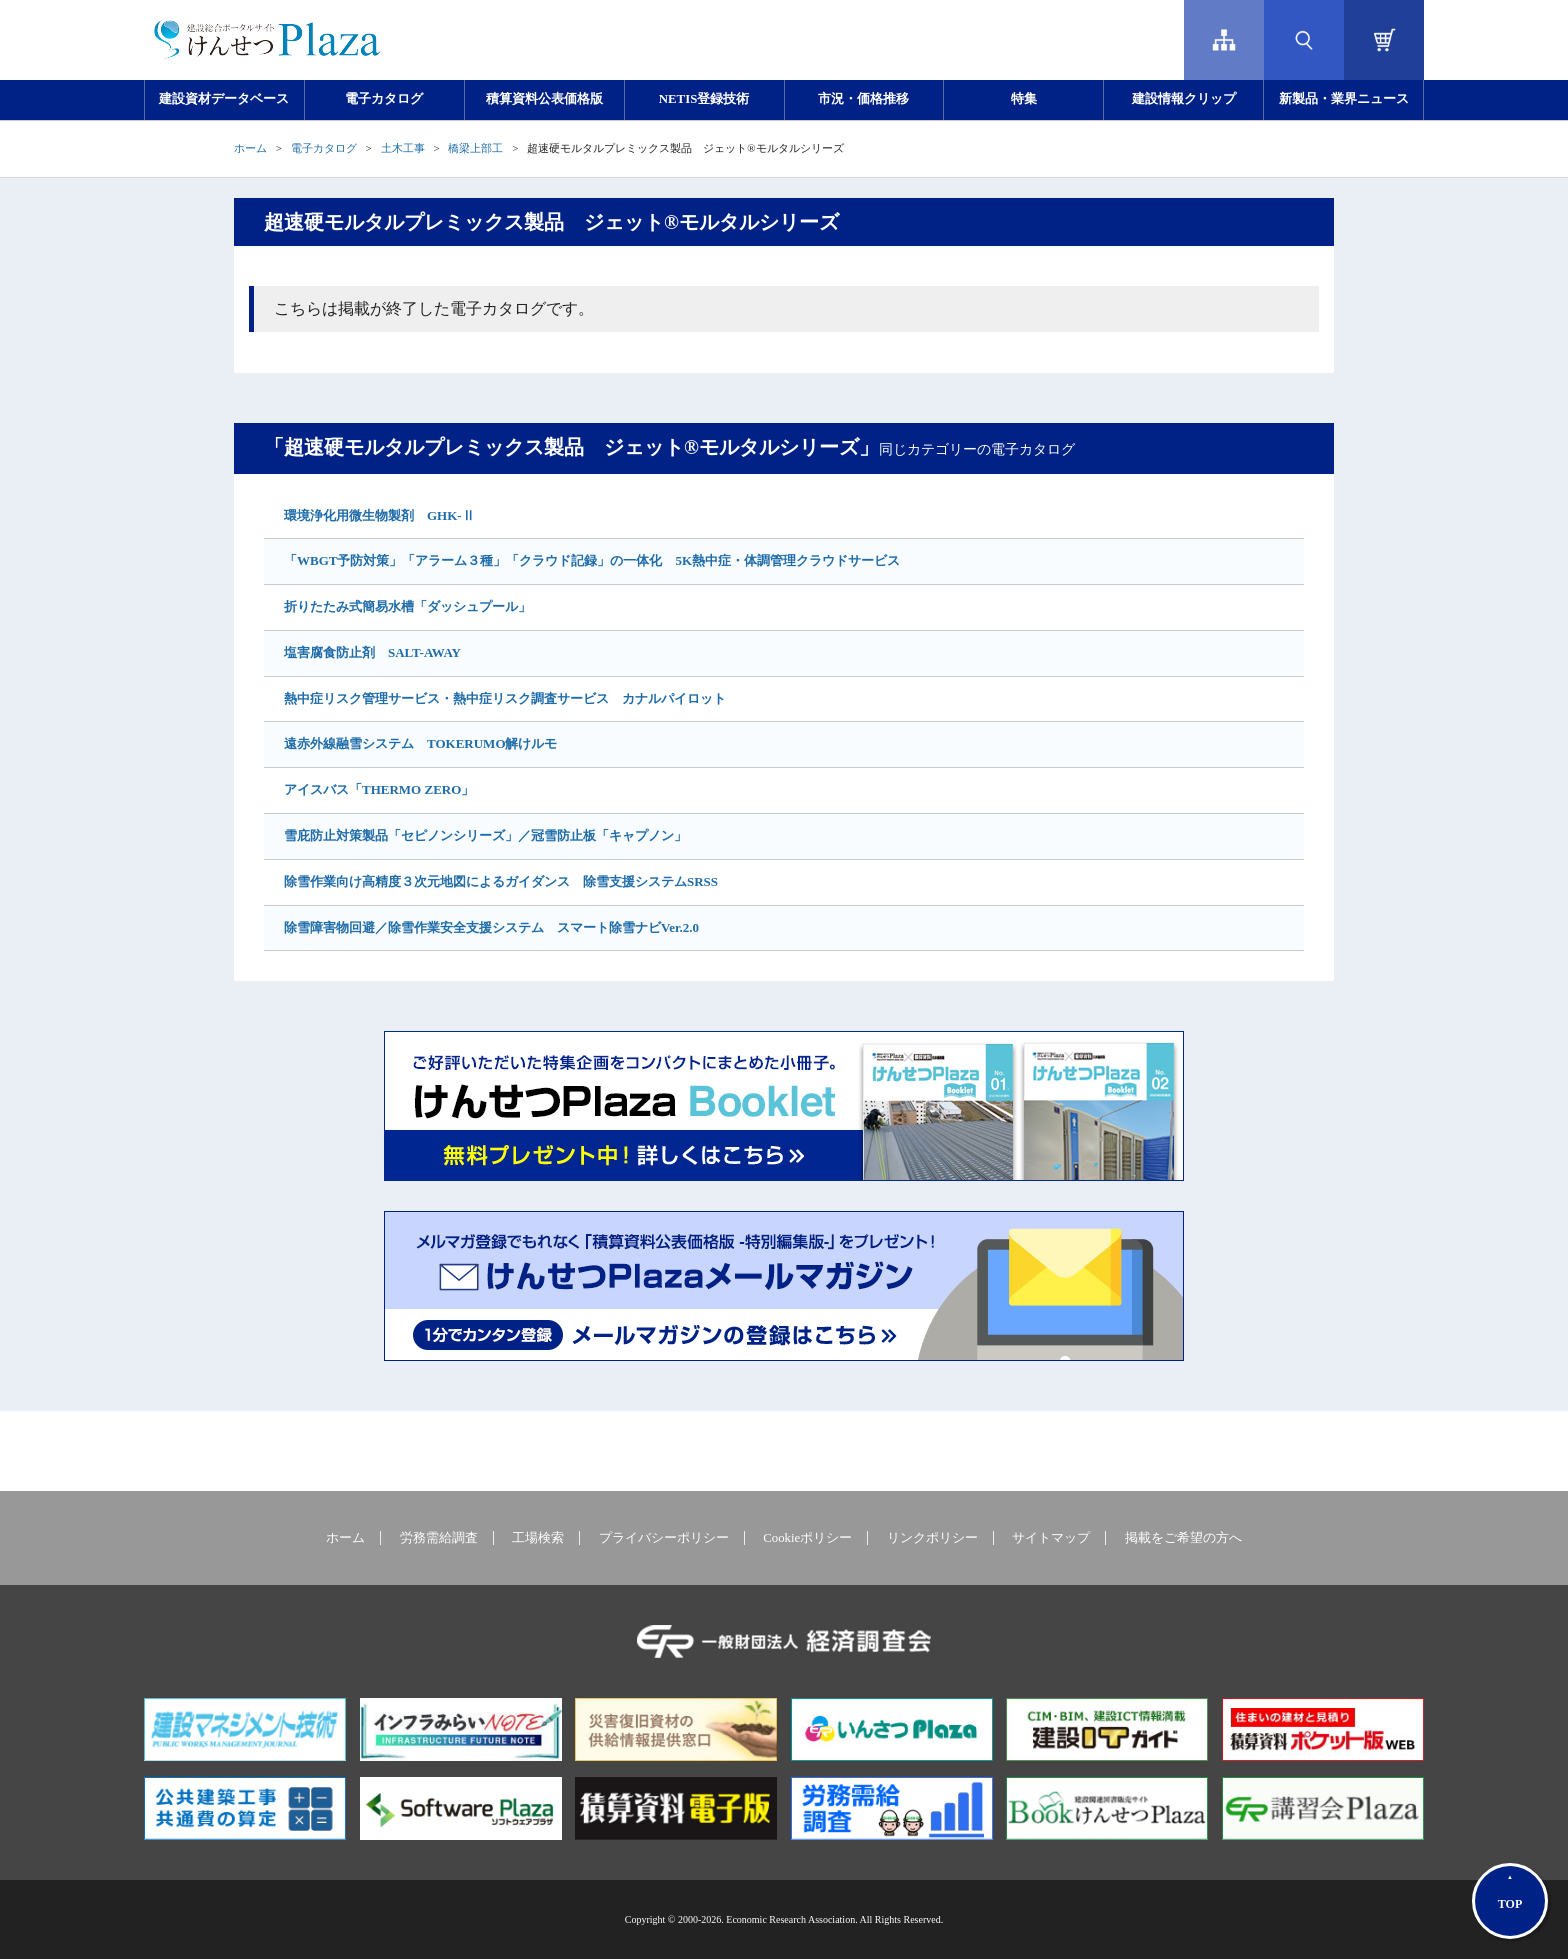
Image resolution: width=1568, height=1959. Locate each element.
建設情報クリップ (1184, 99)
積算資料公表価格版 (544, 99)
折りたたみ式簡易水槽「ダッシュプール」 (407, 606)
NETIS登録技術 (704, 99)
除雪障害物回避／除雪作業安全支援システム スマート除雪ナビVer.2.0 (491, 927)
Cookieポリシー (807, 1538)
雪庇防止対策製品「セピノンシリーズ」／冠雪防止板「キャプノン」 (485, 835)
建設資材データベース (224, 99)
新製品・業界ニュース (1344, 99)
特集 (1024, 99)
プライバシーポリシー (664, 1538)
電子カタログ (384, 99)
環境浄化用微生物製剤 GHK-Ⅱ (379, 515)
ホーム (250, 148)
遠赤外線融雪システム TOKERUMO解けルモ (421, 743)
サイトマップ (1051, 1538)
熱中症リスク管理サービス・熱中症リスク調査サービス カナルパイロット (505, 698)
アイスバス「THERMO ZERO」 (379, 789)
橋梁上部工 (475, 148)
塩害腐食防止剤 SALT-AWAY (372, 652)
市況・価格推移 (863, 99)
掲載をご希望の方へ (1183, 1538)
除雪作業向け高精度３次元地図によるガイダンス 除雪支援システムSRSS (501, 881)
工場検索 (538, 1538)
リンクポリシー (932, 1538)
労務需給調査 (439, 1538)
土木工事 (403, 148)
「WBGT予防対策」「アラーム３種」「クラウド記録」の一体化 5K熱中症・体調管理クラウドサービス (592, 560)
